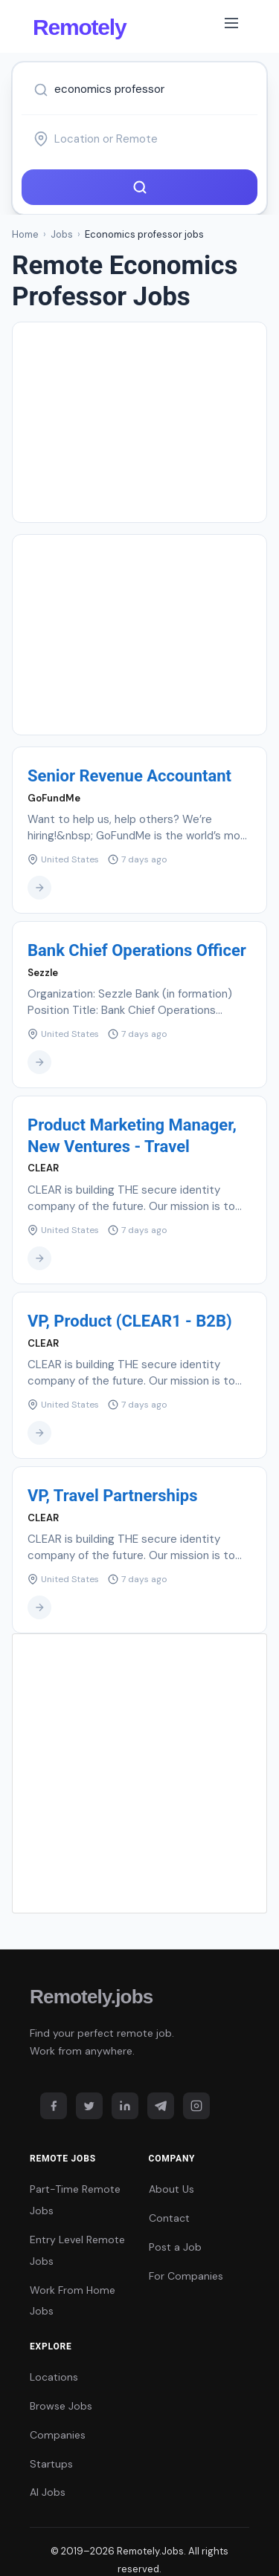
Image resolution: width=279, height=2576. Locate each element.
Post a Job (175, 2247)
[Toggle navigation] (231, 26)
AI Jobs (47, 2492)
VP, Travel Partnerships (112, 1495)
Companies (58, 2435)
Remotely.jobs (91, 1996)
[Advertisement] (139, 422)
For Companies (186, 2276)
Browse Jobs (61, 2406)
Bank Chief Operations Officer (137, 950)
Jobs (62, 234)
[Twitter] (89, 2105)
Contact (169, 2218)
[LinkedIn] (125, 2105)
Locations (54, 2377)
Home (25, 234)
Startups (51, 2464)
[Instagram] (196, 2105)
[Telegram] (160, 2105)
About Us (171, 2189)
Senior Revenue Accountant (129, 776)
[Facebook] (53, 2105)
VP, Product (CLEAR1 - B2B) (130, 1321)
